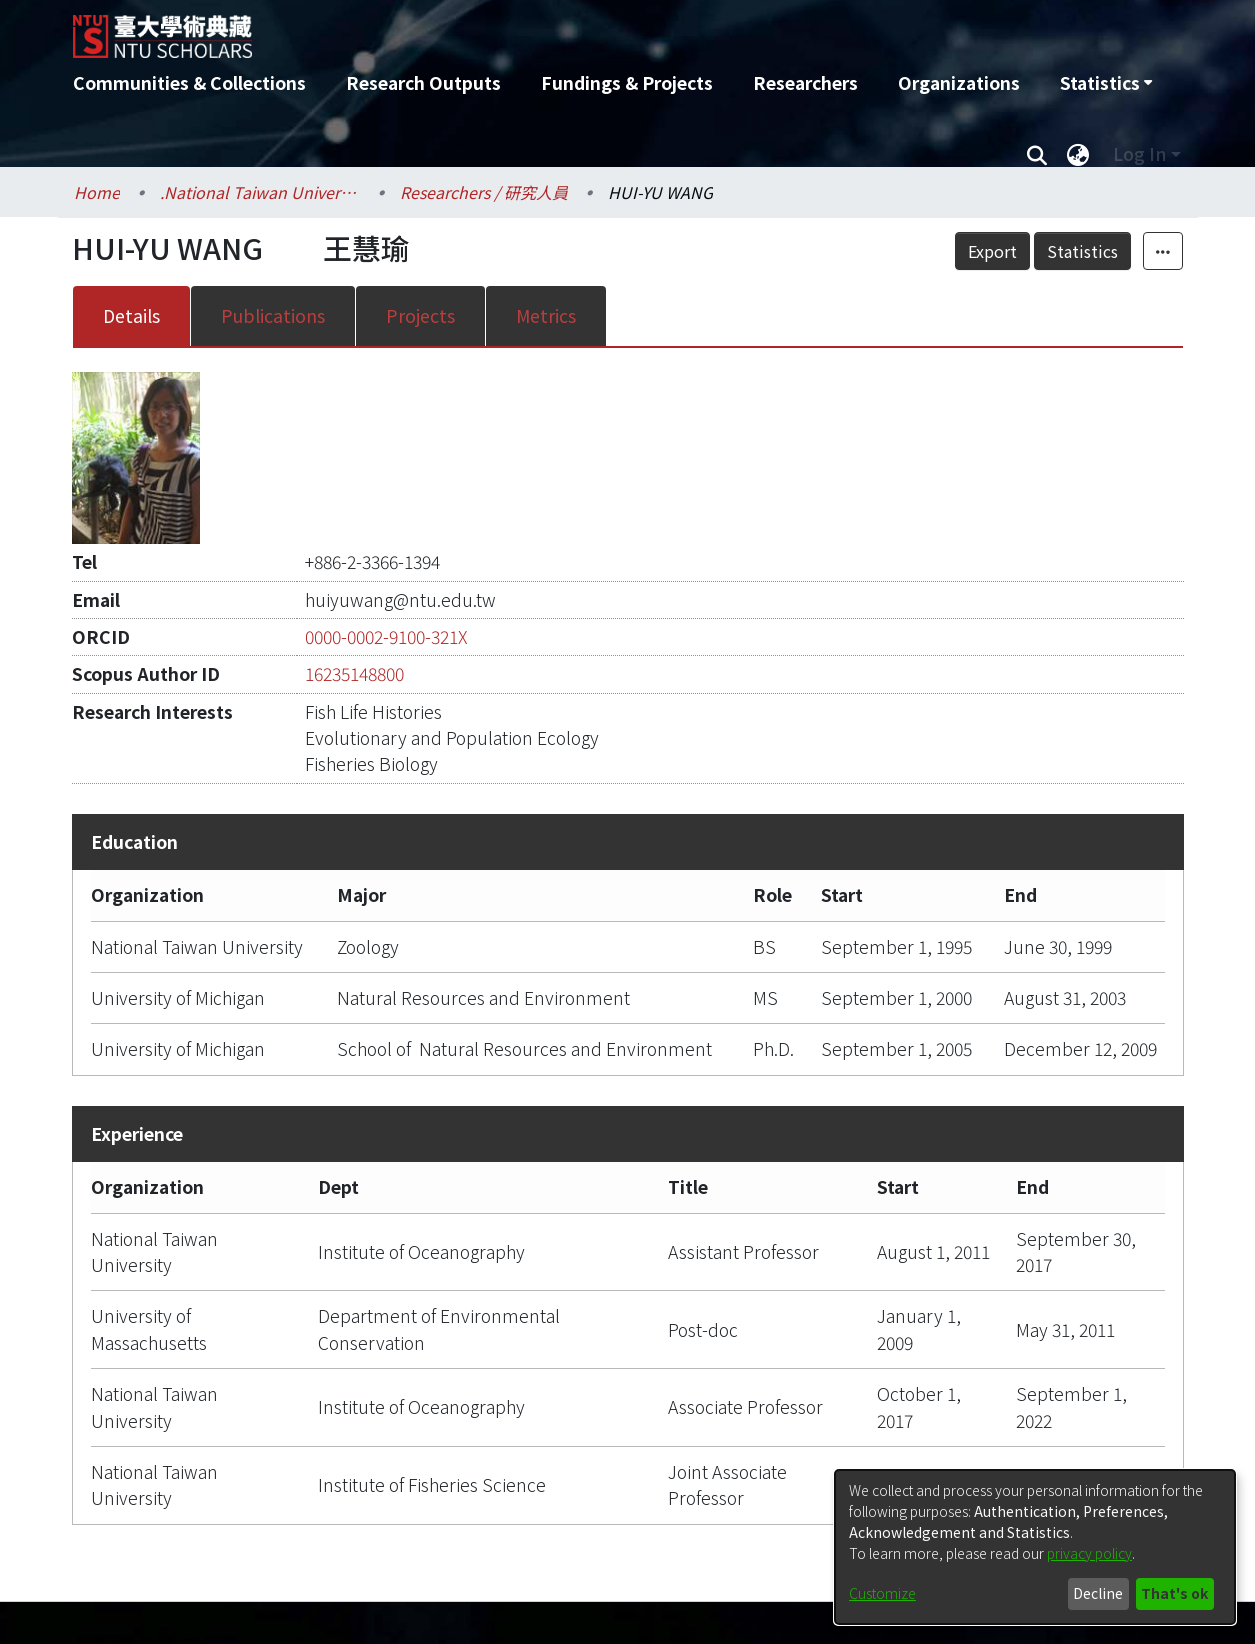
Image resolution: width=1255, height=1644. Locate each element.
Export (992, 251)
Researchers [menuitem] (805, 82)
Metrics (546, 315)
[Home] (520, 29)
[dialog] (1035, 1547)
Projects (420, 315)
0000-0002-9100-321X (386, 636)
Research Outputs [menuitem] (423, 82)
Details (131, 315)
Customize (882, 1593)
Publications (273, 315)
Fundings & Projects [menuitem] (627, 82)
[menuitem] (1106, 83)
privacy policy (1089, 1553)
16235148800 (354, 673)
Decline (1098, 1593)
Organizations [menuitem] (959, 82)
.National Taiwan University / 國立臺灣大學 (260, 192)
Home (97, 192)
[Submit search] (1037, 154)
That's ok (1174, 1593)
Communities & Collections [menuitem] (189, 82)
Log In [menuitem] (1139, 153)
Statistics (1082, 251)
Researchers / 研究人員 (484, 192)
